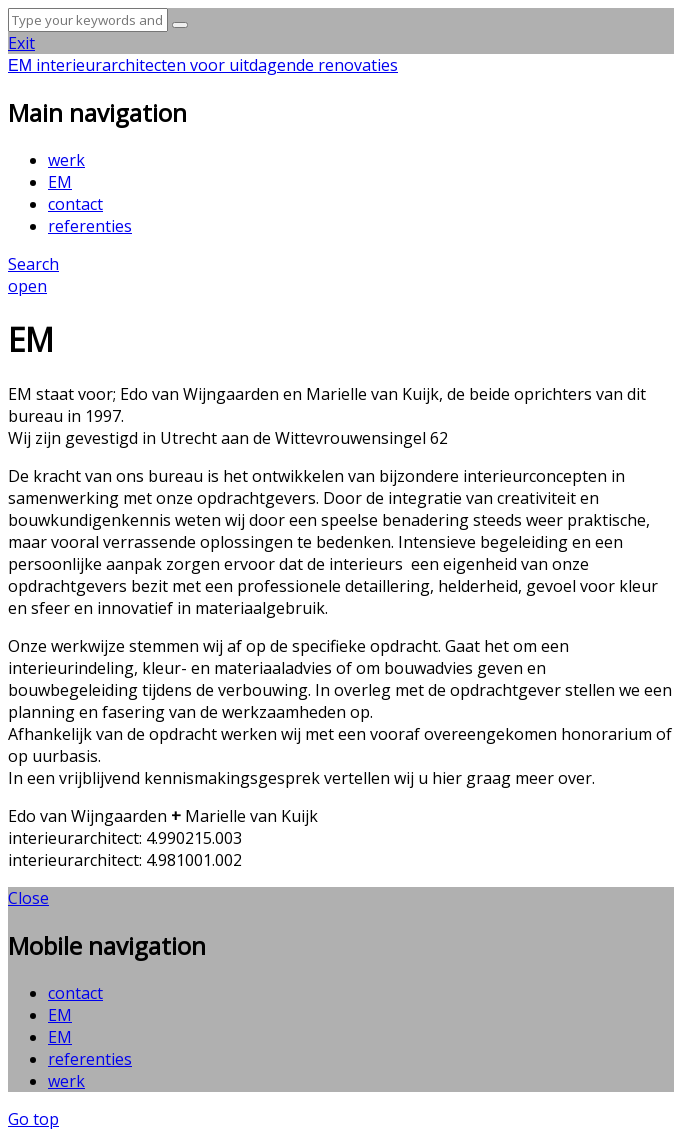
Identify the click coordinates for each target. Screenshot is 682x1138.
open (27, 286)
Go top (33, 1119)
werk (66, 160)
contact (75, 204)
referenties (90, 226)
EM (60, 182)
